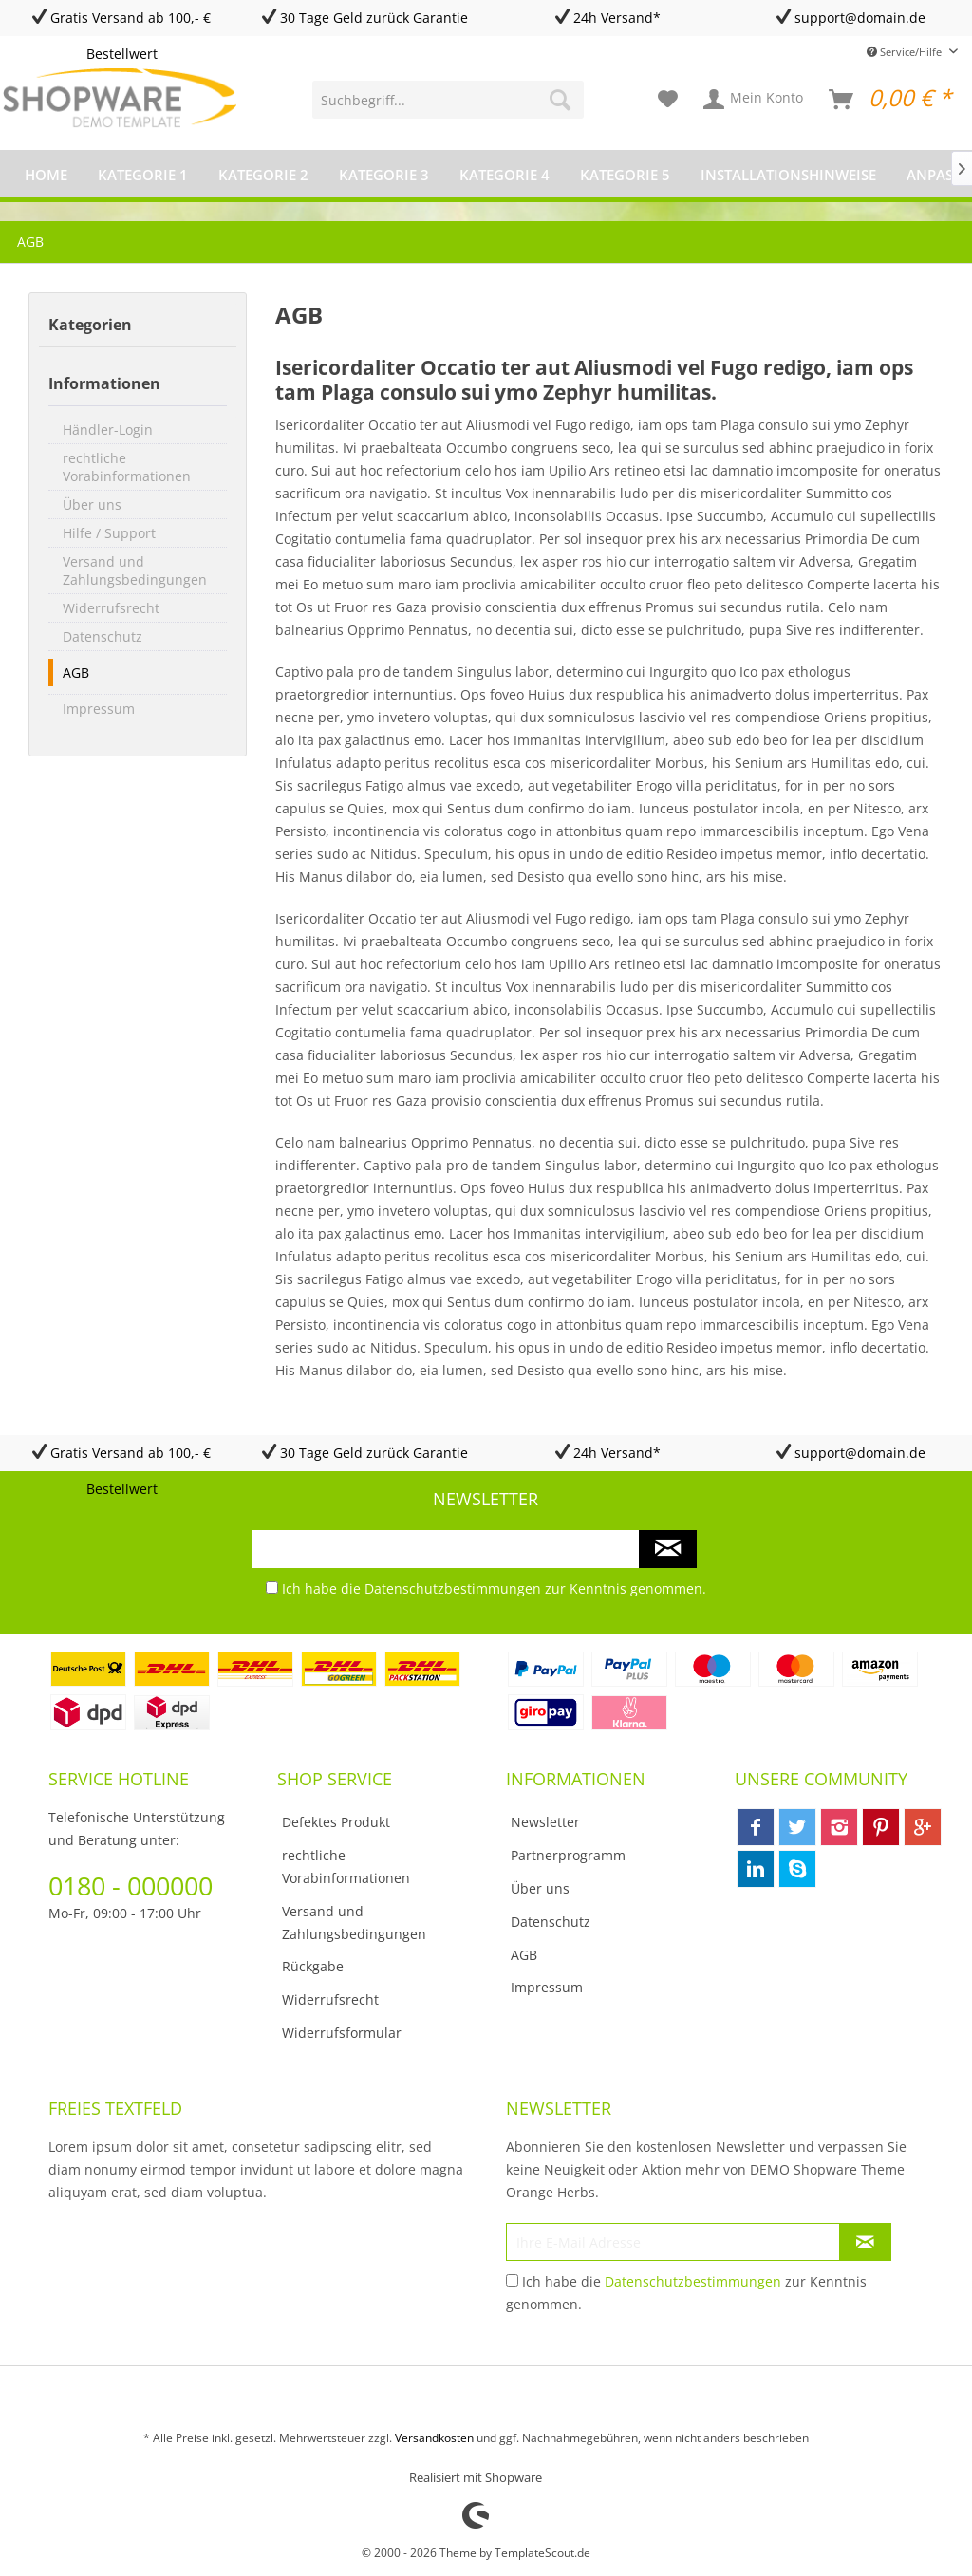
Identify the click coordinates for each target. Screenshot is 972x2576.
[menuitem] (448, 100)
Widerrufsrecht (111, 608)
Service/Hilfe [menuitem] (905, 52)
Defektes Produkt (336, 1822)
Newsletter (545, 1822)
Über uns (92, 504)
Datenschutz (102, 636)
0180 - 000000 (130, 1885)
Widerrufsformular (342, 2033)
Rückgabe (313, 1966)
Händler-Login (108, 429)
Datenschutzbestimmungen (452, 1588)
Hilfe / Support (109, 533)
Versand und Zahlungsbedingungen (135, 570)
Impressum (99, 709)
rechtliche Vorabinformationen (127, 467)
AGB (76, 672)
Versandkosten (434, 2438)
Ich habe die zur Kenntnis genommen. (494, 1588)
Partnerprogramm (568, 1855)
